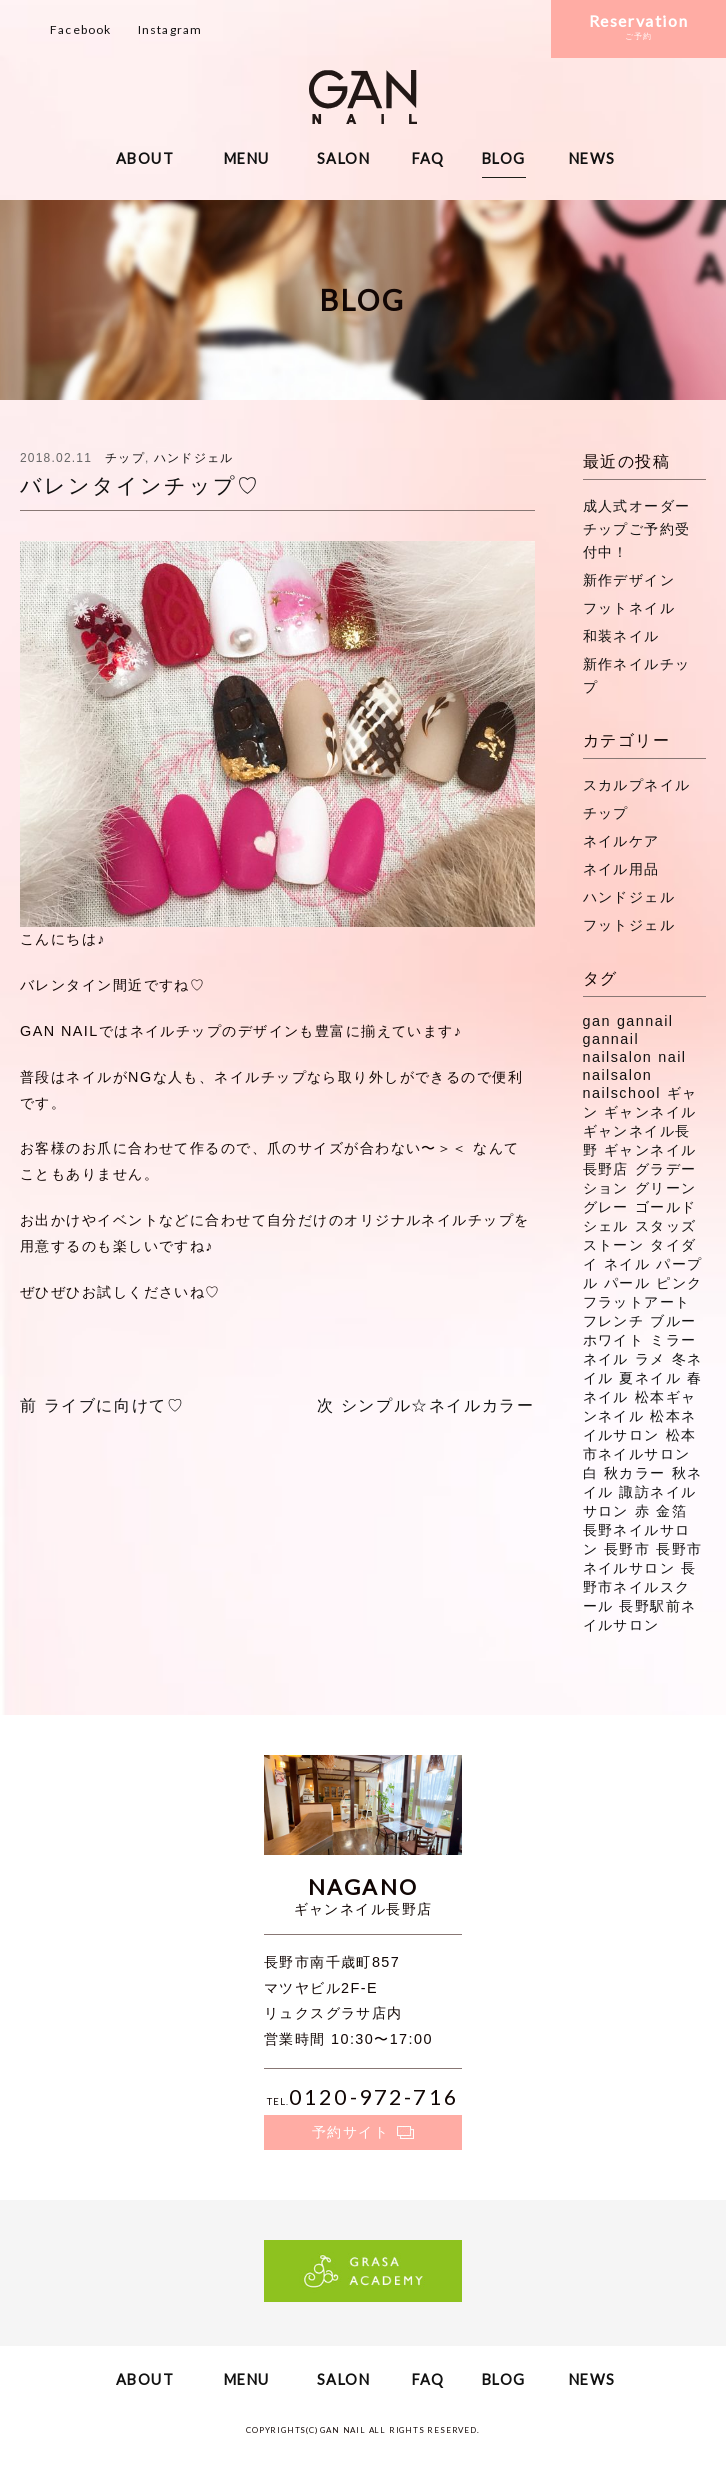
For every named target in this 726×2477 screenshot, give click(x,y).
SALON (343, 158)
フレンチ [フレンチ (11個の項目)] (614, 1321)
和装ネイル (621, 636)
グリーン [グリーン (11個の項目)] (666, 1188)
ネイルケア (621, 841)
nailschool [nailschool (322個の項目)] (622, 1093)
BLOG (504, 158)
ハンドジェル (193, 458)
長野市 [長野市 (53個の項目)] (627, 1549)
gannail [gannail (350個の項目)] (645, 1021)
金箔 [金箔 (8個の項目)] (671, 1511)
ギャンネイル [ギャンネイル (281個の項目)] (650, 1112)
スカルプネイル (637, 785)
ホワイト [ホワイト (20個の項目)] (614, 1340)
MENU (247, 158)
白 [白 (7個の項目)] (590, 1473)
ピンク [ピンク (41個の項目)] (679, 1283)
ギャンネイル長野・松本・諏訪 (363, 97)
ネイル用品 (621, 869)
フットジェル (629, 925)
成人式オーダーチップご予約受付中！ (637, 529)
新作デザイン (629, 580)
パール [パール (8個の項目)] (627, 1283)
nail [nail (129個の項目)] (672, 1057)
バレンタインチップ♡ (140, 485)
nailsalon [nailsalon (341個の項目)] (618, 1075)
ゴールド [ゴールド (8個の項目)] (666, 1207)
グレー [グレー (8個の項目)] (606, 1207)
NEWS (592, 158)
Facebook (81, 29)
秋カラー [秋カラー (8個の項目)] (635, 1473)
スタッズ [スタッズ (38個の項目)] (666, 1226)
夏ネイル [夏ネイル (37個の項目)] (650, 1378)
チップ (125, 458)
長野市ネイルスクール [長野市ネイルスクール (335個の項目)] (640, 1587)
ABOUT (145, 158)
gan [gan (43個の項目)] (597, 1021)
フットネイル (629, 608)
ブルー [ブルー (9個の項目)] (673, 1321)
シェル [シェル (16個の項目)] (606, 1226)
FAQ (428, 158)
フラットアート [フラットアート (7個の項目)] (637, 1302)
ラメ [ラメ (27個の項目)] (650, 1359)
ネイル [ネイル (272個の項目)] (627, 1264)
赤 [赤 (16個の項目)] (642, 1511)
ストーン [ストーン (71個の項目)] (614, 1245)
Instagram (170, 29)
